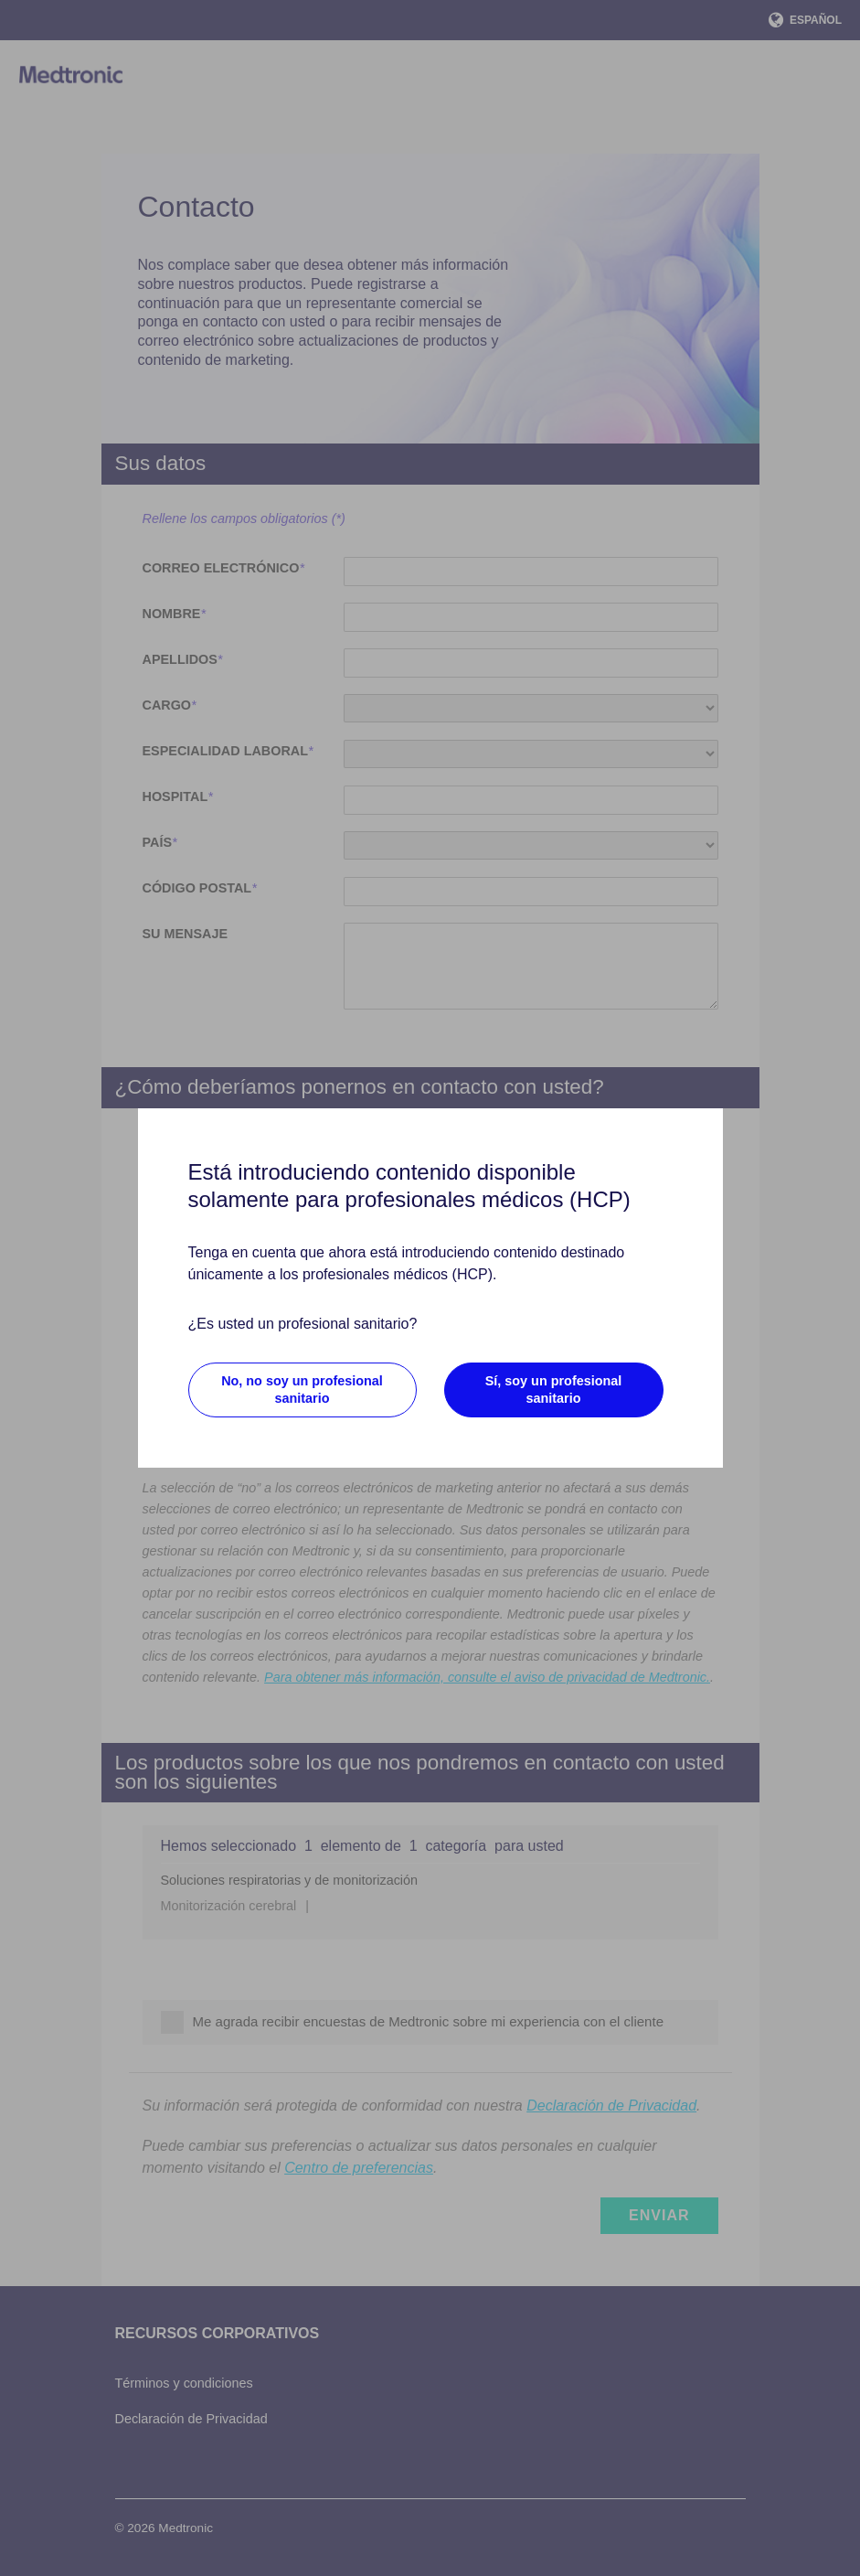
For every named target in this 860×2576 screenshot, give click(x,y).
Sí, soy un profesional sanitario (553, 1390)
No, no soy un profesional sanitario (302, 1390)
